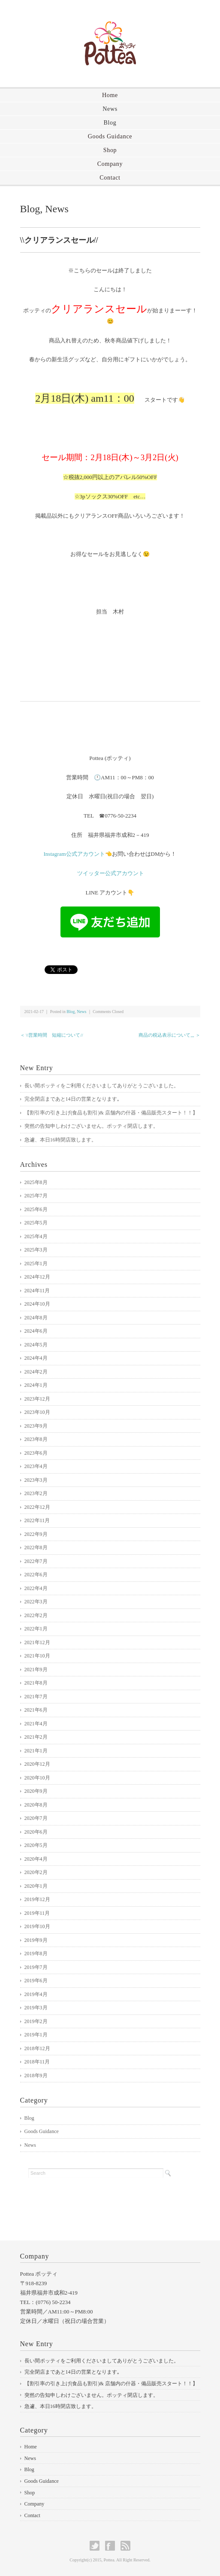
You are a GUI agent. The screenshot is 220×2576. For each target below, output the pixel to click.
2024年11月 (37, 1291)
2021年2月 (36, 1737)
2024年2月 (36, 1372)
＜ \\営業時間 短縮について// (51, 1035)
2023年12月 (37, 1399)
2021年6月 (36, 1710)
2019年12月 (37, 1899)
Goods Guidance (110, 136)
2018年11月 (37, 2062)
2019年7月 (36, 1967)
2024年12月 (37, 1277)
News (110, 109)
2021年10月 (37, 1656)
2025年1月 (36, 1264)
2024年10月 (37, 1304)
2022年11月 (37, 1520)
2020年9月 (36, 1791)
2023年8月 (36, 1439)
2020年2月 (36, 1872)
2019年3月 (36, 2008)
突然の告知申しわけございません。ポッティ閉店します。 (91, 1126)
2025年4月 (36, 1236)
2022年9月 (36, 1534)
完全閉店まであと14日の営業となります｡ (72, 1099)
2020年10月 (37, 1778)
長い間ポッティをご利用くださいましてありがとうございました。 (101, 1086)
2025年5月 (36, 1223)
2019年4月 (36, 1994)
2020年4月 (36, 1859)
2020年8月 (36, 1805)
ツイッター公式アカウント (110, 873)
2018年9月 (36, 2075)
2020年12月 (37, 1764)
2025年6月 (36, 1209)
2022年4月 (36, 1588)
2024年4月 (36, 1358)
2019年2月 (36, 2021)
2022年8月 (36, 1547)
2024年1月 (36, 1385)
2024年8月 (36, 1318)
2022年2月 (36, 1615)
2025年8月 (36, 1182)
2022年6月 (36, 1575)
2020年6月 (36, 1832)
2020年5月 (36, 1845)
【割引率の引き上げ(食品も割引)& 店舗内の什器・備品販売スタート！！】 (111, 1113)
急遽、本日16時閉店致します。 (60, 1140)
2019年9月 (36, 1940)
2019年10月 (37, 1926)
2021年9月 (36, 1669)
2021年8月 (36, 1683)
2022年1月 (36, 1629)
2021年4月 (36, 1724)
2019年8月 (36, 1953)
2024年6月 (36, 1331)
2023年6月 (36, 1453)
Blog (109, 122)
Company (110, 164)
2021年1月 (36, 1751)
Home (110, 95)
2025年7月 (36, 1196)
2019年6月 (36, 1981)
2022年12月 (37, 1507)
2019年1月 (36, 2035)
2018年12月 (37, 2048)
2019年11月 (37, 1913)
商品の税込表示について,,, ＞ (169, 1035)
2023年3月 (36, 1480)
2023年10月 (37, 1412)
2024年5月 (36, 1345)
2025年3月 (36, 1250)
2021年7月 (36, 1697)
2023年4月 (36, 1466)
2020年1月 (36, 1886)
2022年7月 (36, 1561)
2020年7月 (36, 1818)
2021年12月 (37, 1642)
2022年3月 (36, 1602)
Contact (109, 177)
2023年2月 (36, 1493)
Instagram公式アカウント (74, 854)
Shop (110, 150)
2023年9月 (36, 1426)
